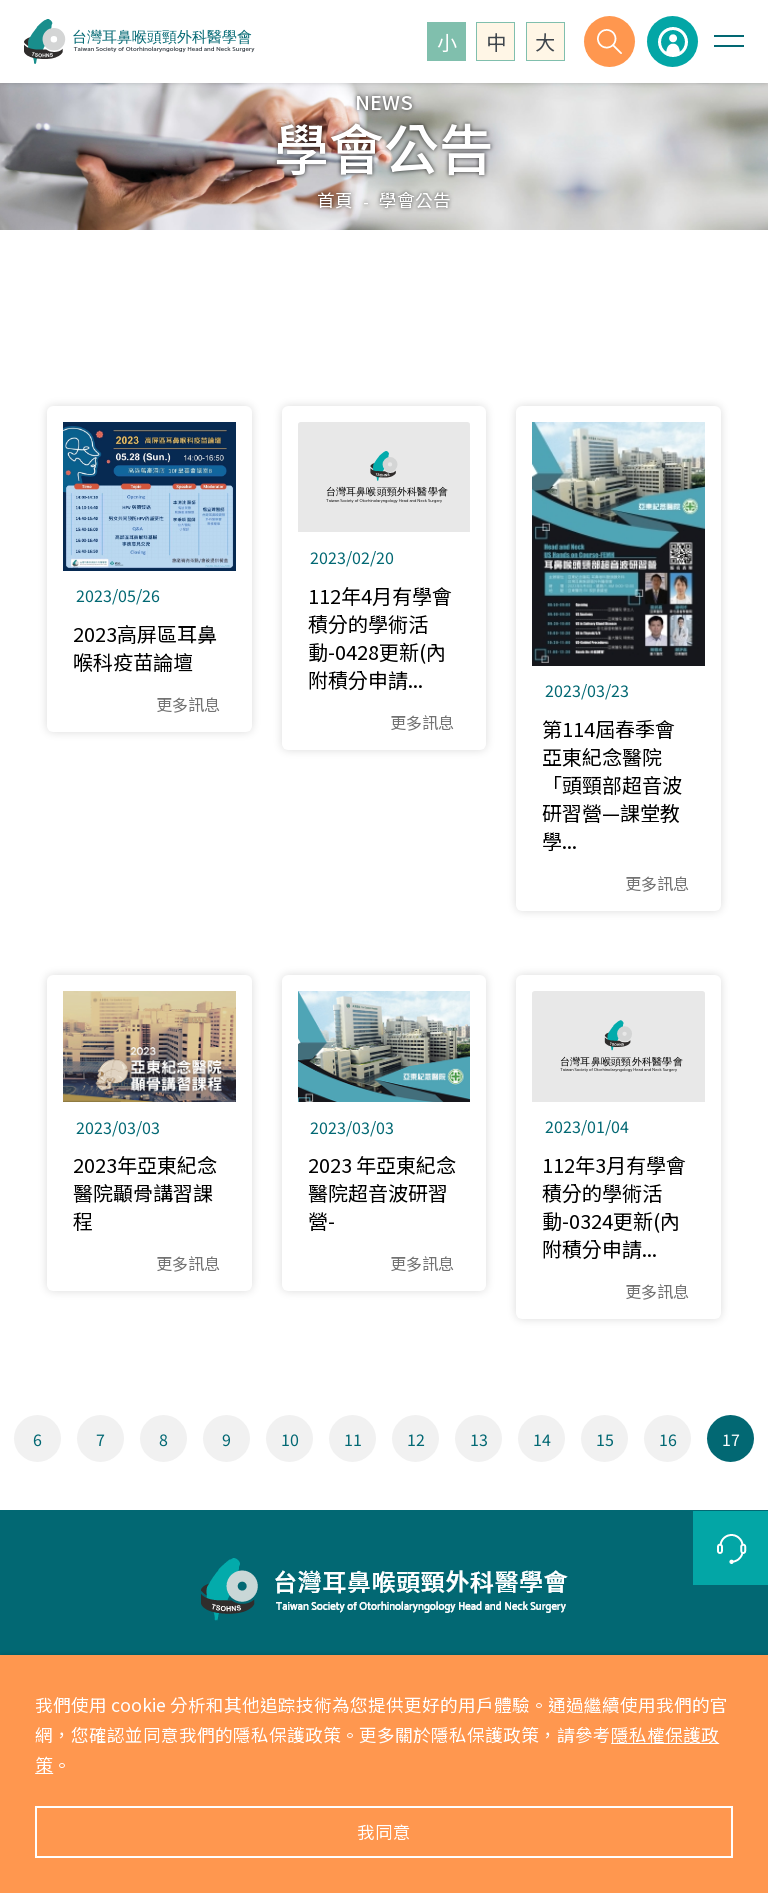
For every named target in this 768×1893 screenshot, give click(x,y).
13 (479, 1439)
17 (731, 1439)
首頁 (335, 199)
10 (290, 1439)
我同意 (384, 1831)
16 (668, 1439)
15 (605, 1439)
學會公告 (415, 199)
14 (542, 1439)
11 (353, 1439)
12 (416, 1439)
